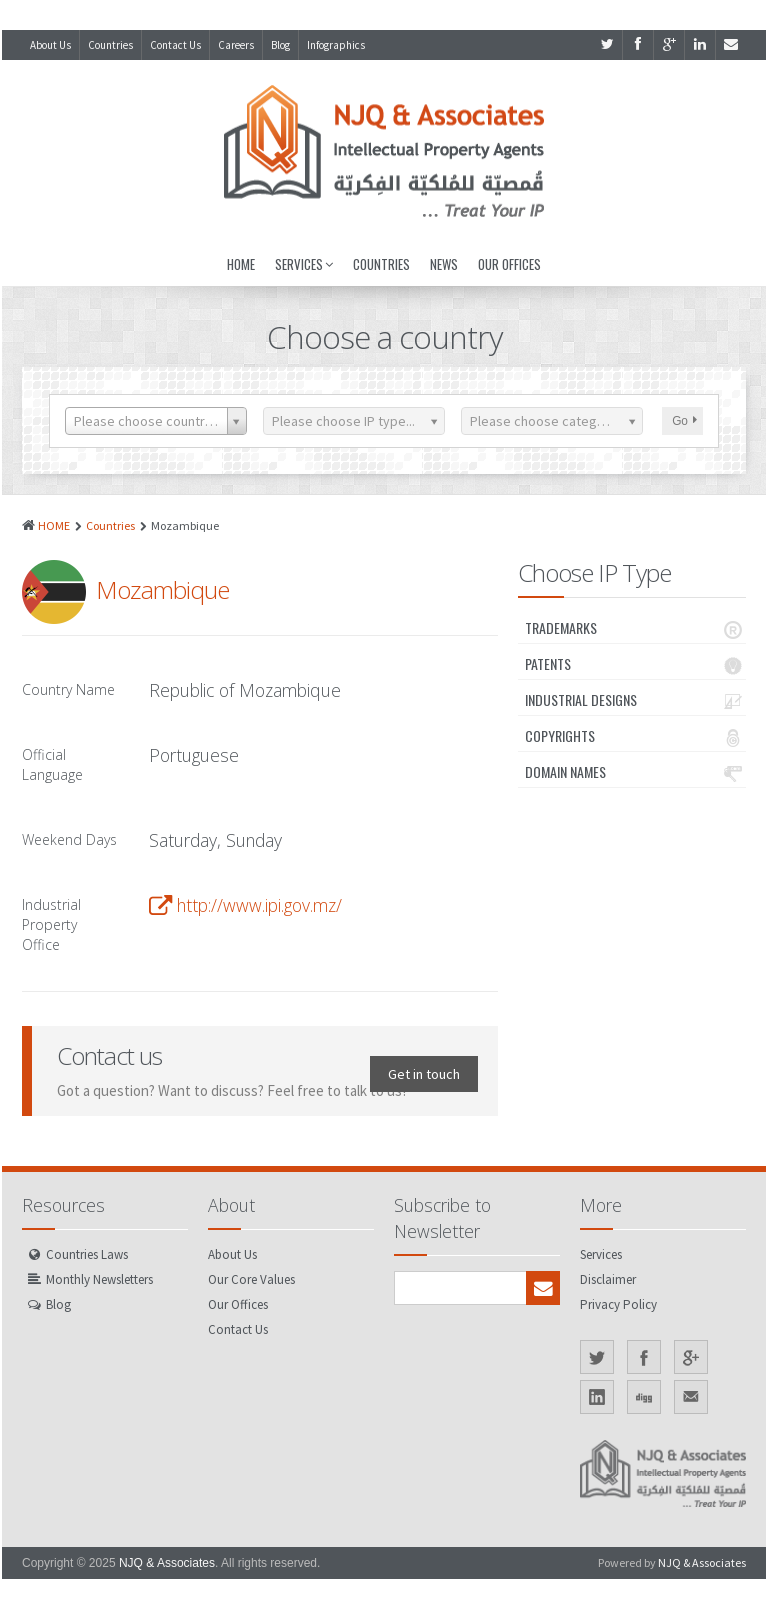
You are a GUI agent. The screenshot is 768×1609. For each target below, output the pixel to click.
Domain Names (635, 772)
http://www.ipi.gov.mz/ (259, 905)
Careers (236, 45)
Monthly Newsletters (99, 1279)
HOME (54, 525)
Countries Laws (87, 1254)
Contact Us (175, 45)
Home (241, 264)
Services (304, 264)
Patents (635, 664)
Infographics (336, 45)
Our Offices (509, 264)
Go (684, 421)
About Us (50, 45)
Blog (280, 45)
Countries (110, 45)
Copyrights (635, 736)
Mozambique (162, 589)
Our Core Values (251, 1279)
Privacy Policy (618, 1304)
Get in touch (424, 1074)
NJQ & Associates (167, 1563)
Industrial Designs (635, 700)
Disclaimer (608, 1279)
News (444, 264)
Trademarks (635, 628)
